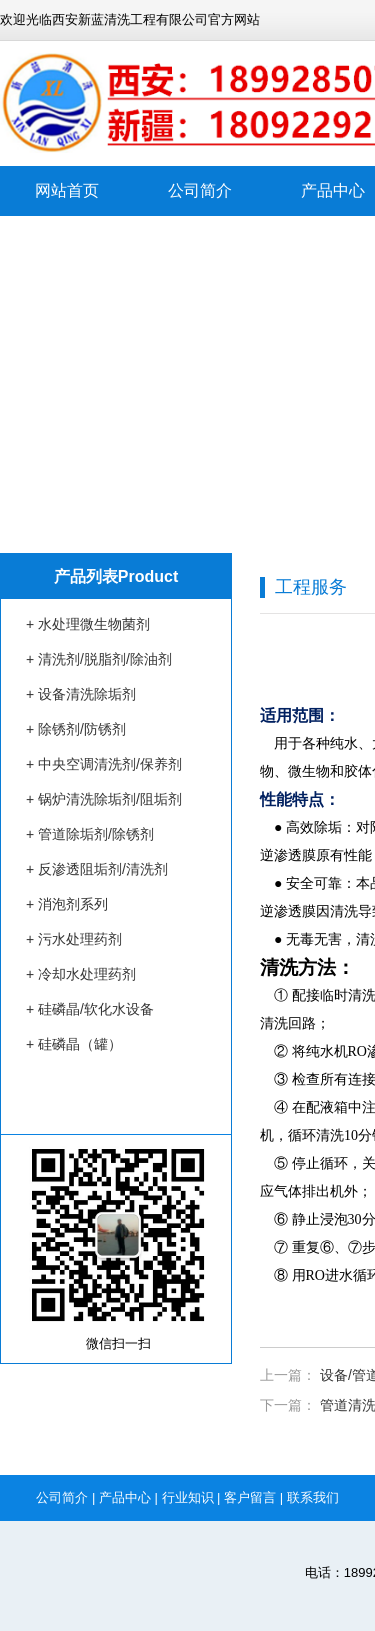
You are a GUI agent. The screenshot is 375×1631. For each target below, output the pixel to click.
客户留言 (250, 1497)
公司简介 (200, 190)
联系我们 (313, 1497)
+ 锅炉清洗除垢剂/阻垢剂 (104, 799)
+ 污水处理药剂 (74, 939)
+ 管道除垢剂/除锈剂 (90, 834)
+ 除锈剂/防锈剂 (76, 729)
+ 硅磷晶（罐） (74, 1044)
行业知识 (188, 1497)
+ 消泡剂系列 (67, 904)
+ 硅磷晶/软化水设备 (90, 1009)
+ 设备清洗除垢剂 (81, 694)
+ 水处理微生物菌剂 (88, 624)
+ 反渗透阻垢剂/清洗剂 (97, 869)
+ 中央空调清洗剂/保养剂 (104, 764)
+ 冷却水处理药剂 (81, 974)
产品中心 (125, 1497)
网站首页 (67, 190)
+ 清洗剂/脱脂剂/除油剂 (99, 659)
